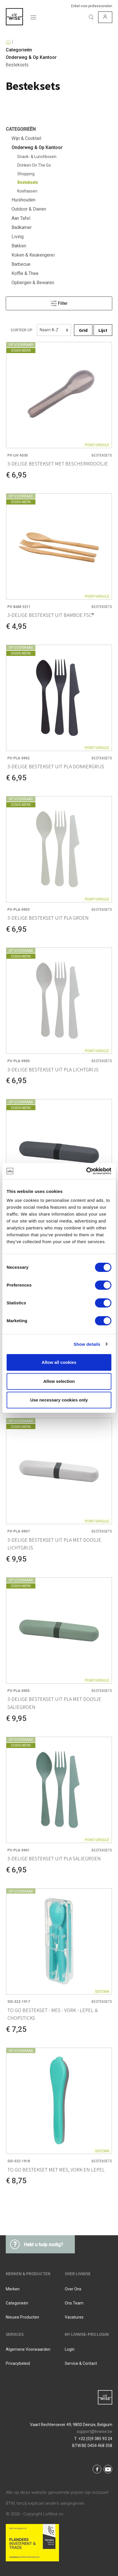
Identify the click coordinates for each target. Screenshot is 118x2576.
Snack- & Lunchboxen (36, 156)
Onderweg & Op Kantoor (31, 57)
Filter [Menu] (59, 302)
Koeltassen (27, 191)
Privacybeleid (18, 2363)
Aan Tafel (21, 218)
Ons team (74, 2303)
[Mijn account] (105, 17)
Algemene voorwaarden (28, 2349)
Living (18, 236)
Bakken (19, 246)
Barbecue (21, 264)
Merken (13, 2289)
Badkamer (22, 227)
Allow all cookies (59, 1362)
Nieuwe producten (22, 2317)
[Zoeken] (91, 17)
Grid (83, 330)
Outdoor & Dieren (29, 209)
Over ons (73, 2289)
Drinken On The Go (34, 165)
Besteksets (17, 65)
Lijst (102, 330)
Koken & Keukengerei (33, 255)
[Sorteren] (54, 330)
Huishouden (23, 200)
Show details (87, 1344)
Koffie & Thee (25, 273)
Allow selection (59, 1381)
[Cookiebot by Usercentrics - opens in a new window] (86, 1171)
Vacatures (74, 2317)
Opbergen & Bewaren (33, 282)
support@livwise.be (94, 2431)
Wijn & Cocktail (26, 138)
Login (70, 2349)
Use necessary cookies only (59, 1399)
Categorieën (19, 50)
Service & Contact (81, 2363)
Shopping (26, 174)
